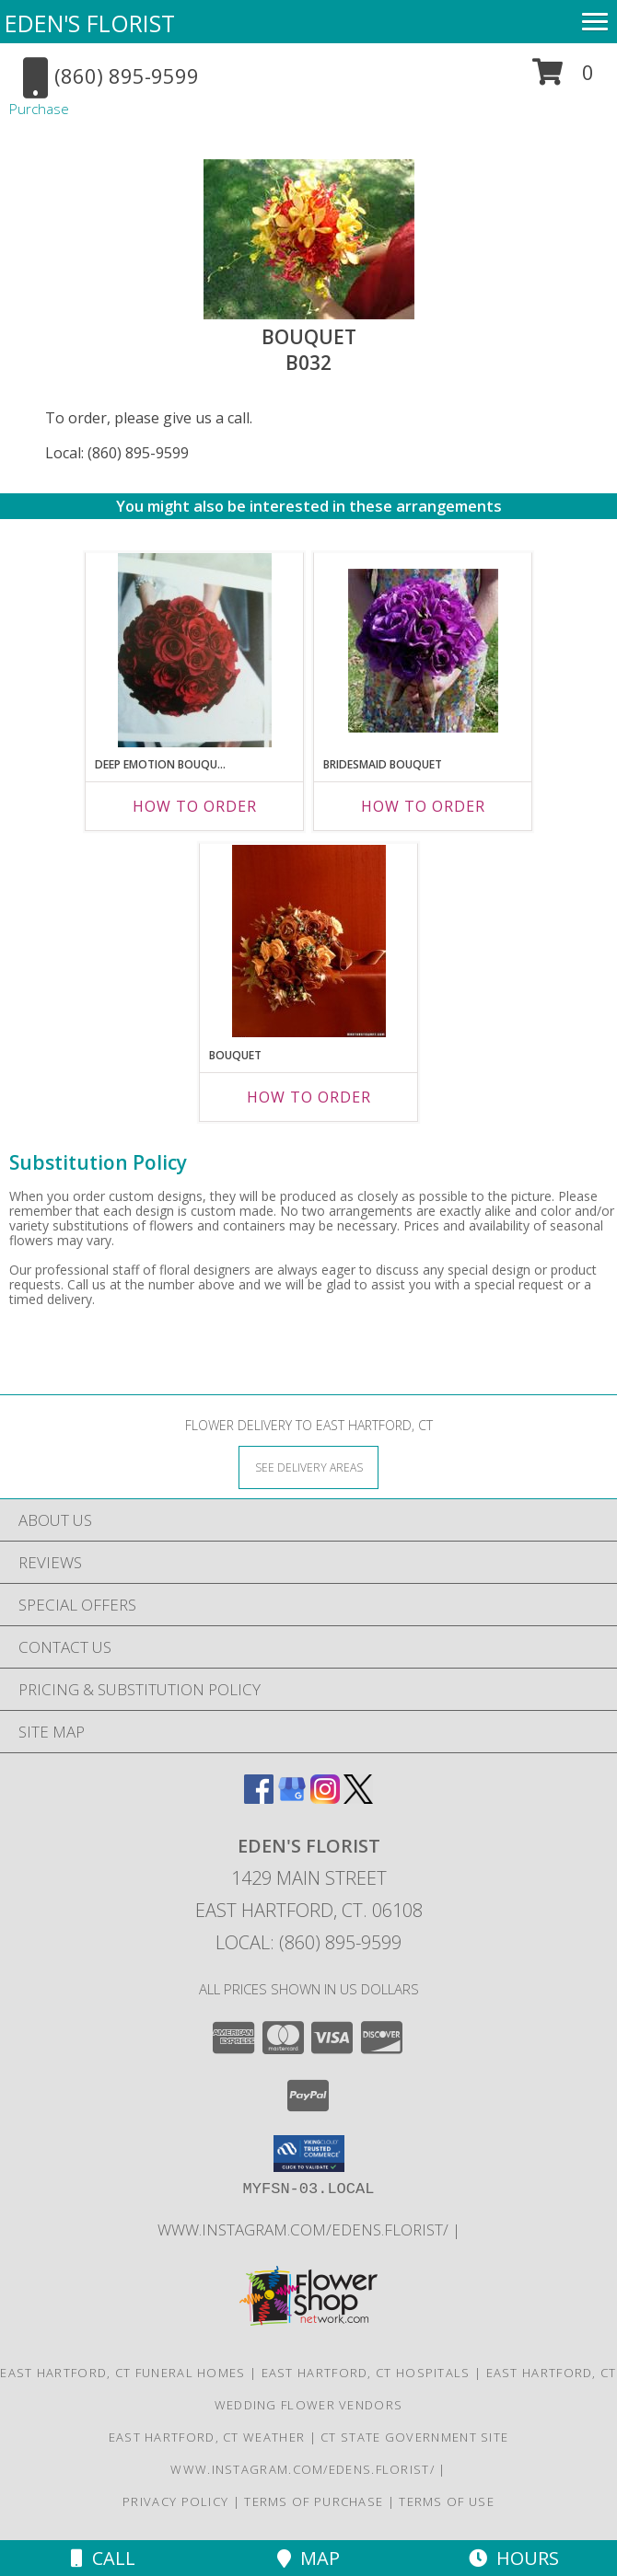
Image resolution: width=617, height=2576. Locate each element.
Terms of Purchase (313, 2501)
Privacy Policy (175, 2501)
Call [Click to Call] (103, 2558)
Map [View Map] (308, 2558)
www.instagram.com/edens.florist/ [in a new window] (304, 2229)
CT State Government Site (414, 2437)
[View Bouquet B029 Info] (309, 941)
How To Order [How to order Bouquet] (309, 1097)
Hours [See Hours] (514, 2558)
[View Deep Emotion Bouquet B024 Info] (195, 650)
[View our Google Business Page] (292, 1797)
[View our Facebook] (259, 1797)
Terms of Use (447, 2501)
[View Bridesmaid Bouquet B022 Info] (423, 651)
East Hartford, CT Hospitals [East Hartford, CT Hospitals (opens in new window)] (366, 2372)
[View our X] (358, 1797)
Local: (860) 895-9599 (117, 453)
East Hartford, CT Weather (207, 2437)
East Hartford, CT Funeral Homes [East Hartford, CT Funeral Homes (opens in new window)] (122, 2372)
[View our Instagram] (325, 1797)
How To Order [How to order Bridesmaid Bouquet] (423, 806)
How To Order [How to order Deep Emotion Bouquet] (195, 806)
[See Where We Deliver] (308, 1466)
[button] (563, 78)
